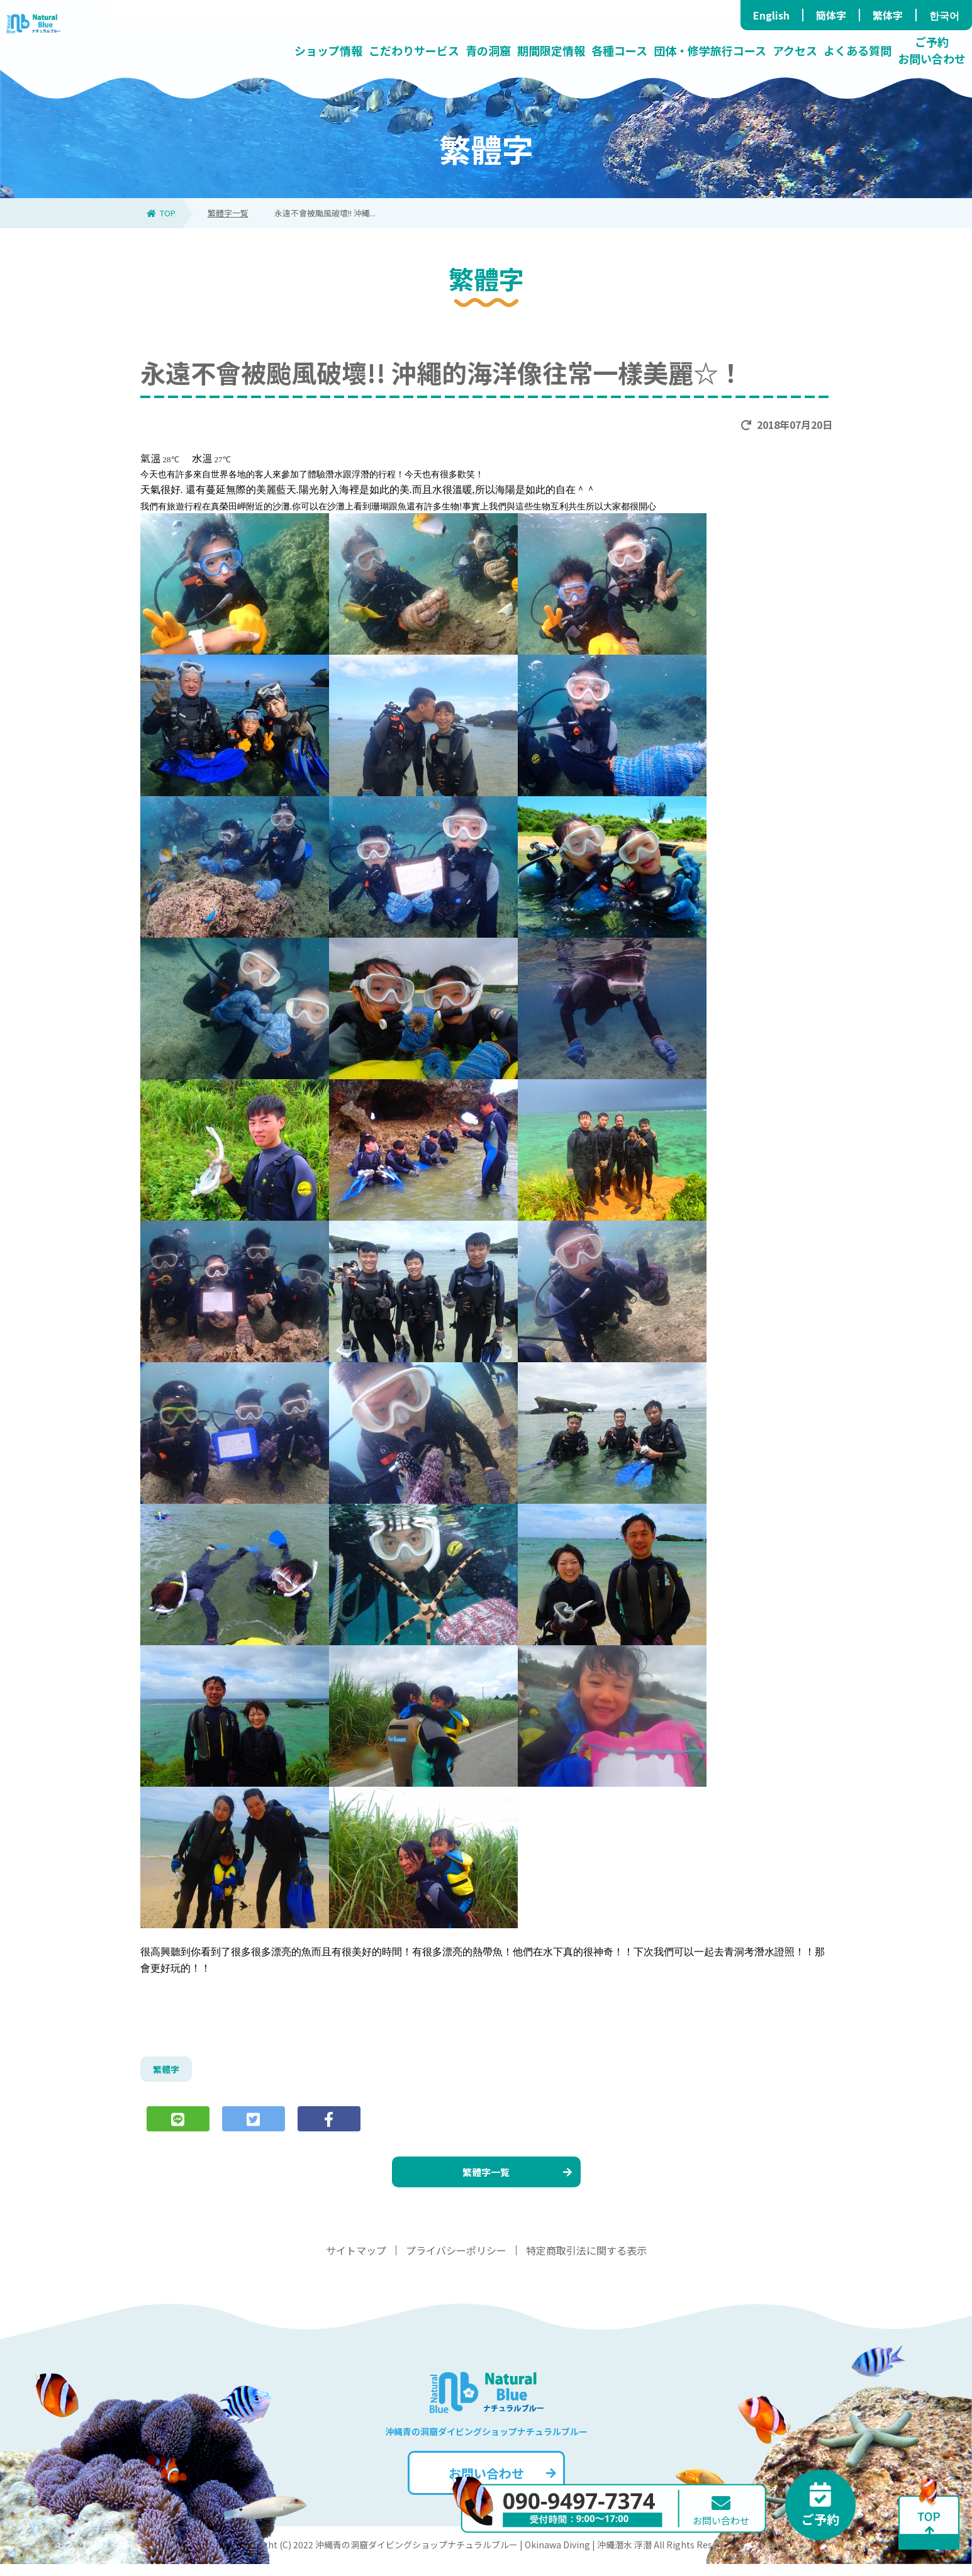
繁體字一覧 (228, 213)
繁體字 (168, 2071)
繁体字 (888, 15)
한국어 (944, 15)
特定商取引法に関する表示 (586, 2262)
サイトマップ (356, 2262)
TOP (161, 213)
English (771, 15)
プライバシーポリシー (456, 2262)
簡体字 (831, 15)
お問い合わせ (501, 2485)
